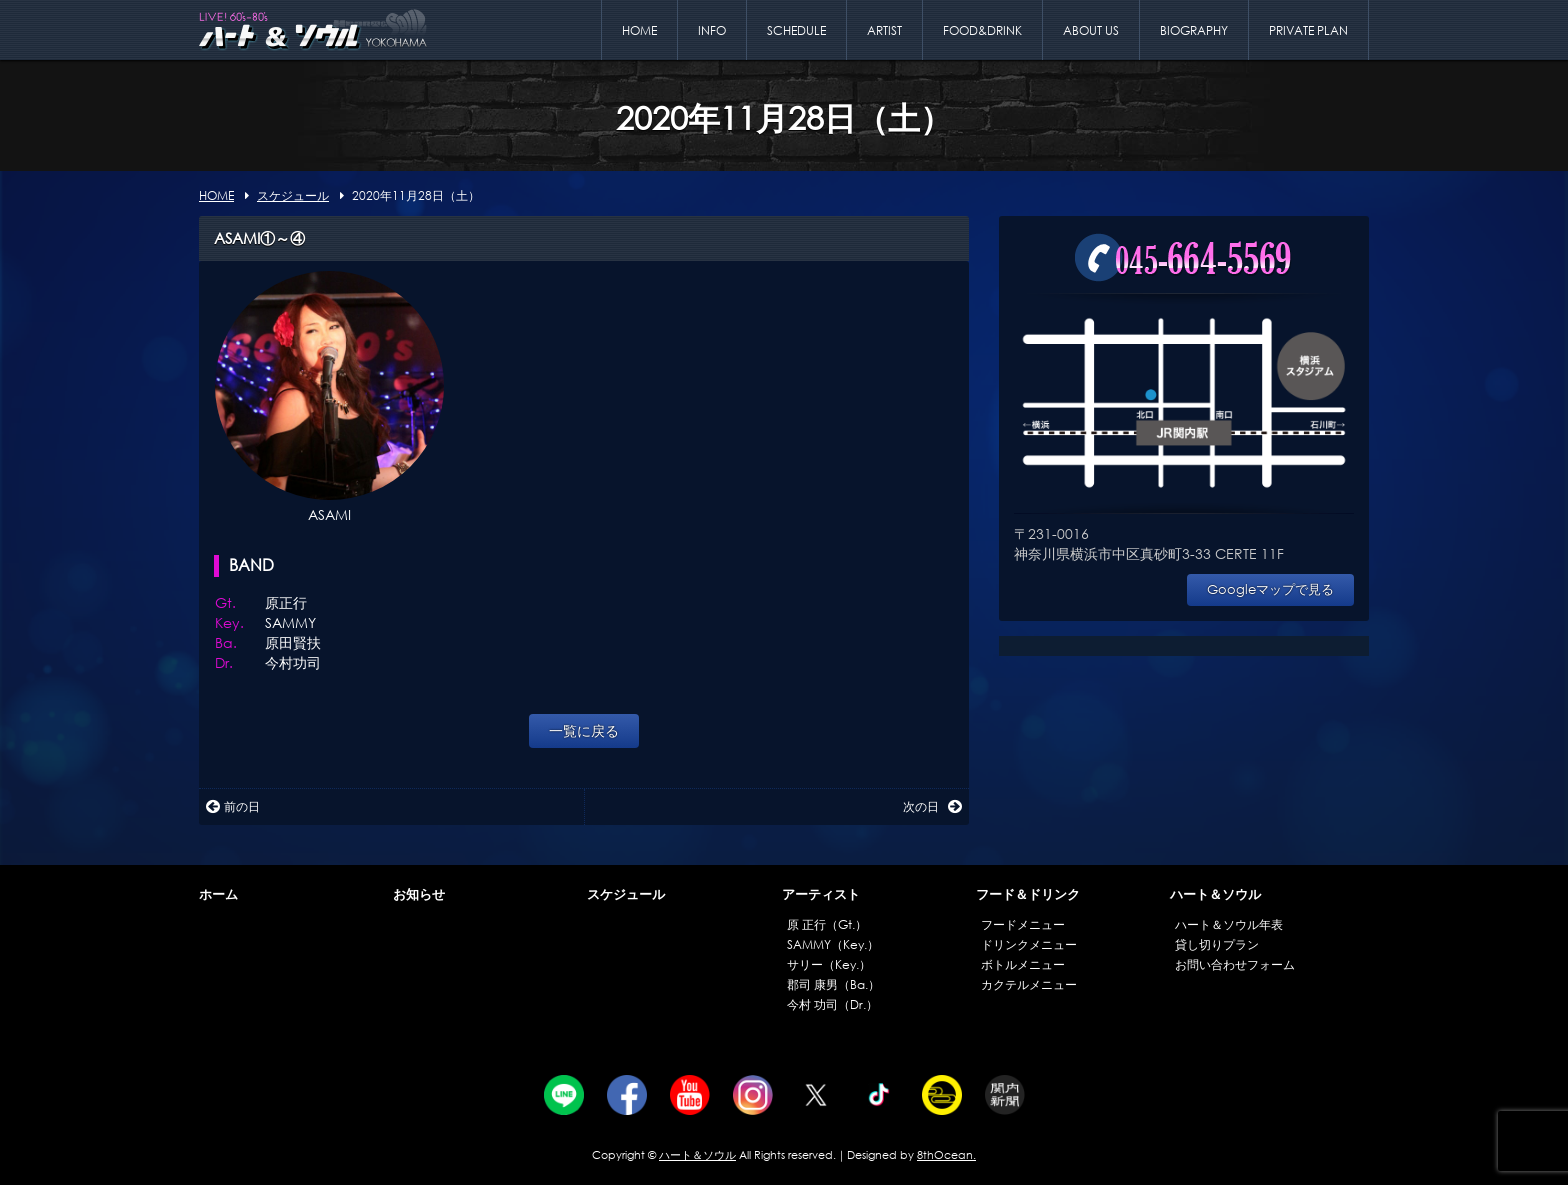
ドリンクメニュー (1029, 944)
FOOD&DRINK (982, 30)
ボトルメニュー (1023, 964)
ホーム (218, 894)
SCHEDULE (796, 30)
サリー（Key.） (829, 964)
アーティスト (821, 894)
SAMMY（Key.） (833, 944)
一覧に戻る (584, 730)
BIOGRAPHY (1194, 30)
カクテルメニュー (1029, 984)
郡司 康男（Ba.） (833, 984)
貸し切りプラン (1217, 944)
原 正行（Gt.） (827, 924)
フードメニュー (1023, 924)
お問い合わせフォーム (1235, 964)
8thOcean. (946, 1155)
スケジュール (626, 894)
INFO (712, 30)
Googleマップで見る (1270, 589)
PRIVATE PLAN (1308, 30)
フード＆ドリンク (1028, 894)
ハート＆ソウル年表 (1229, 924)
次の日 (932, 806)
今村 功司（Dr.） (832, 1004)
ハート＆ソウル (1215, 894)
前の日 (233, 806)
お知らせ (419, 894)
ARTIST (884, 30)
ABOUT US (1091, 30)
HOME (639, 30)
